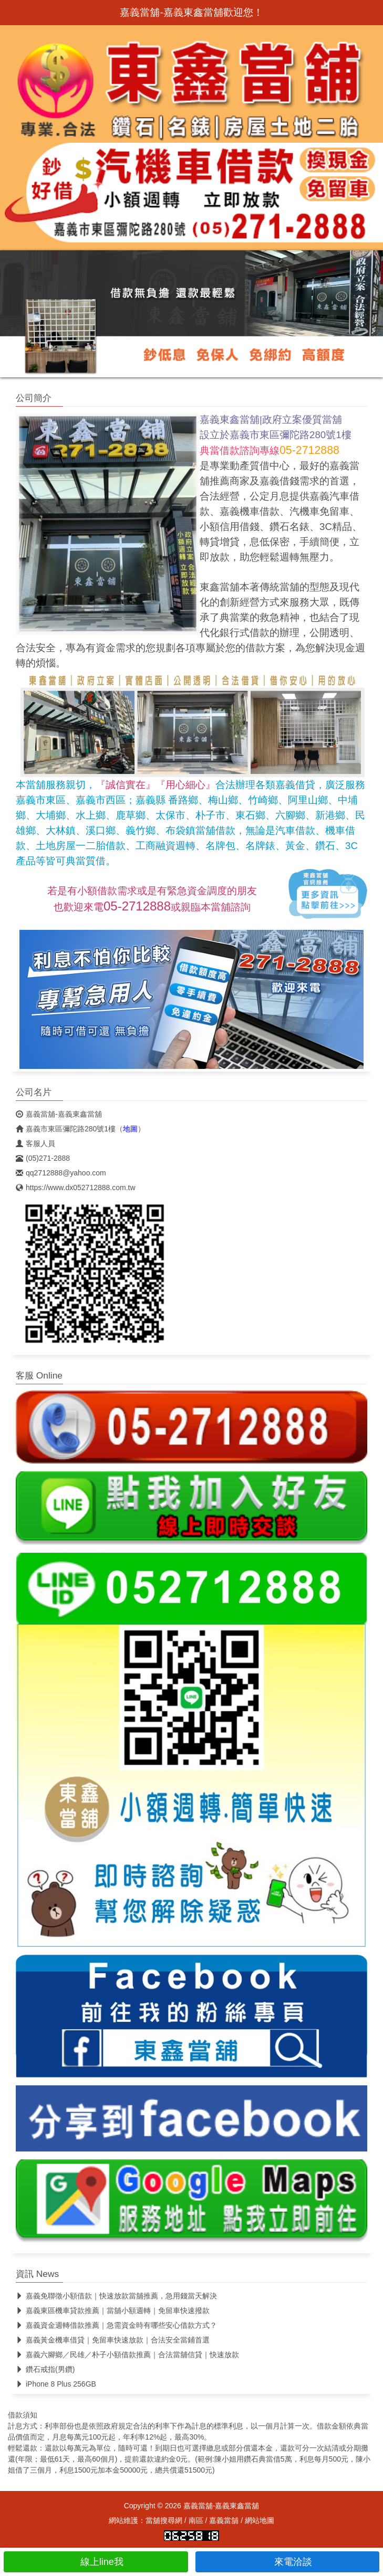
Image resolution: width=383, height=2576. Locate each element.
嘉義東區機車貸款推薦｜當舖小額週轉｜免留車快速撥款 (113, 2310)
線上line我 (95, 2562)
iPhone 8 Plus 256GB (56, 2384)
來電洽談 (287, 2562)
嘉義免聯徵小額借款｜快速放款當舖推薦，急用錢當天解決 (116, 2296)
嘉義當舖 (224, 2520)
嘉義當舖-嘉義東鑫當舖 (59, 1114)
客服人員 (35, 1143)
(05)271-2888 (43, 1158)
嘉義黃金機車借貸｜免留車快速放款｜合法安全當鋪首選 (113, 2340)
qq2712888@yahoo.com (61, 1173)
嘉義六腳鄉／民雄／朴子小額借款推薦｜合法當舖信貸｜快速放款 (127, 2354)
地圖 (130, 1129)
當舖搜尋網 (164, 2520)
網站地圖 (259, 2520)
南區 (196, 2520)
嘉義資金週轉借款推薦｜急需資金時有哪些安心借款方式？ (116, 2325)
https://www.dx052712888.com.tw (76, 1187)
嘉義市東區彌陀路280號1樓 (66, 1129)
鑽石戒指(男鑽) (45, 2369)
